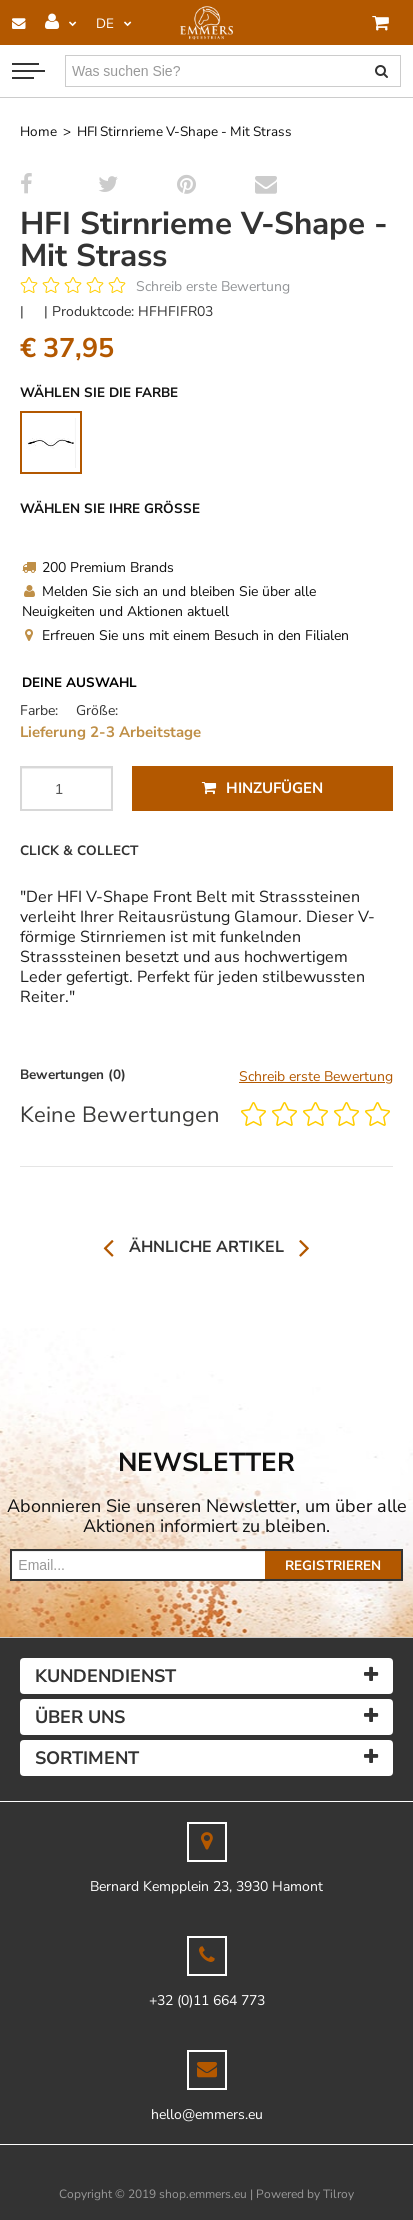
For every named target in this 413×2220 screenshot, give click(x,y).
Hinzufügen (262, 788)
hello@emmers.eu (207, 2114)
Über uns (80, 1717)
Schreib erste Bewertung (213, 286)
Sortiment (87, 1758)
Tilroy (338, 2194)
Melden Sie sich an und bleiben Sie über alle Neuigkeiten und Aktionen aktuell (169, 601)
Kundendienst (105, 1676)
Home (38, 131)
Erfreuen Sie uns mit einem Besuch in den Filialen (185, 635)
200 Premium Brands (98, 567)
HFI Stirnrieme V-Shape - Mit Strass (184, 131)
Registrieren (333, 1565)
